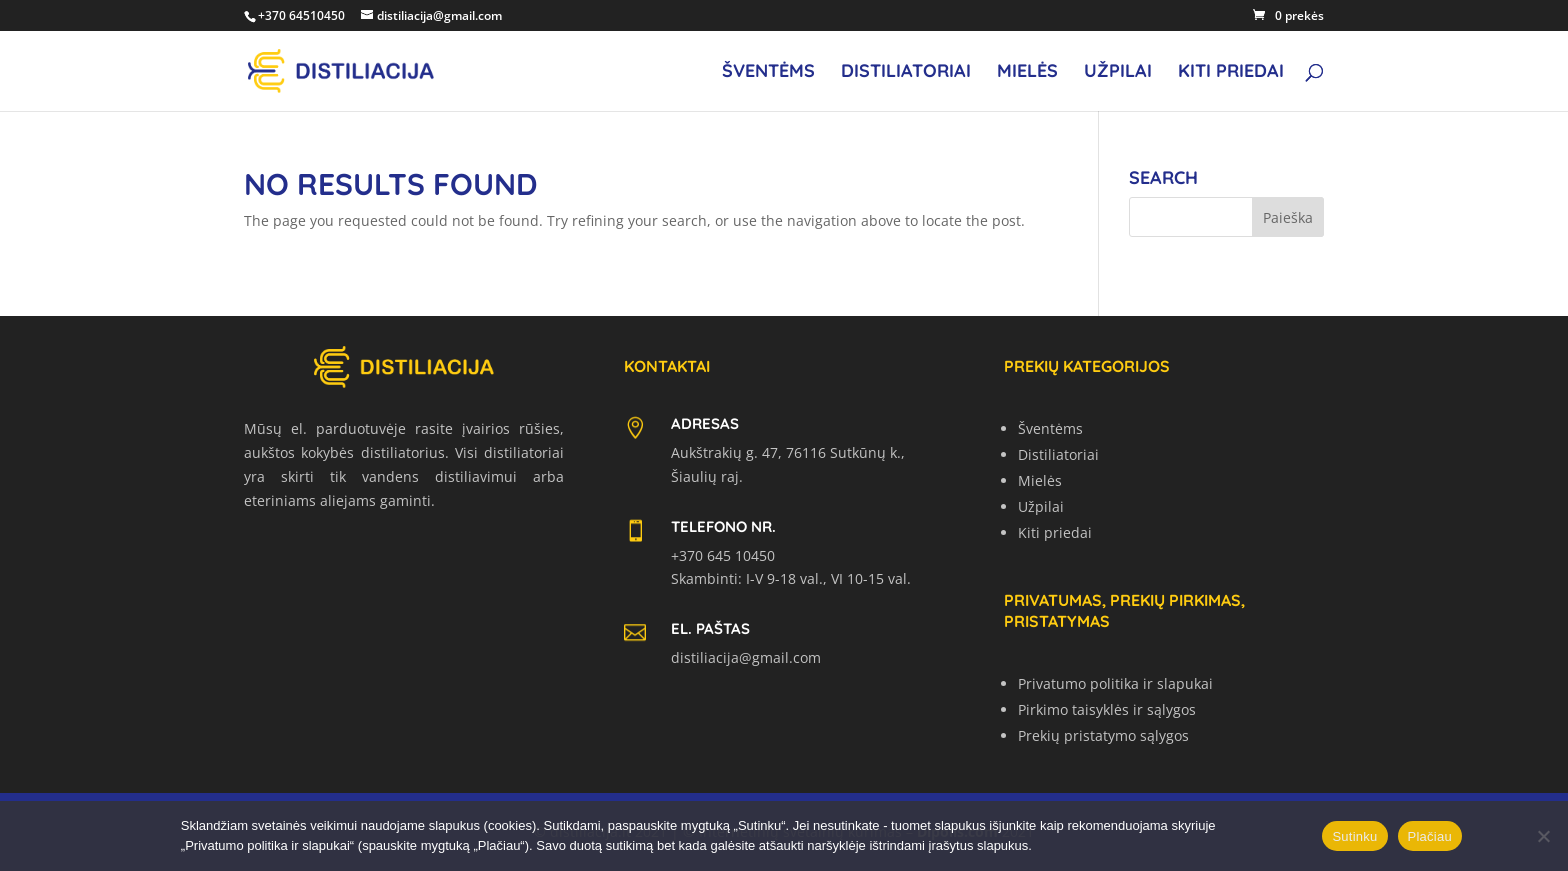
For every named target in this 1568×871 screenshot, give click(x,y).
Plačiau (1430, 836)
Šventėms (768, 73)
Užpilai (1118, 73)
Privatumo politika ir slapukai (1115, 683)
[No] (1543, 836)
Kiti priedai (1231, 73)
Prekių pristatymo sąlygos (1103, 735)
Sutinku (1354, 836)
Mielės (1027, 73)
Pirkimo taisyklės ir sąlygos (1107, 709)
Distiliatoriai (906, 73)
